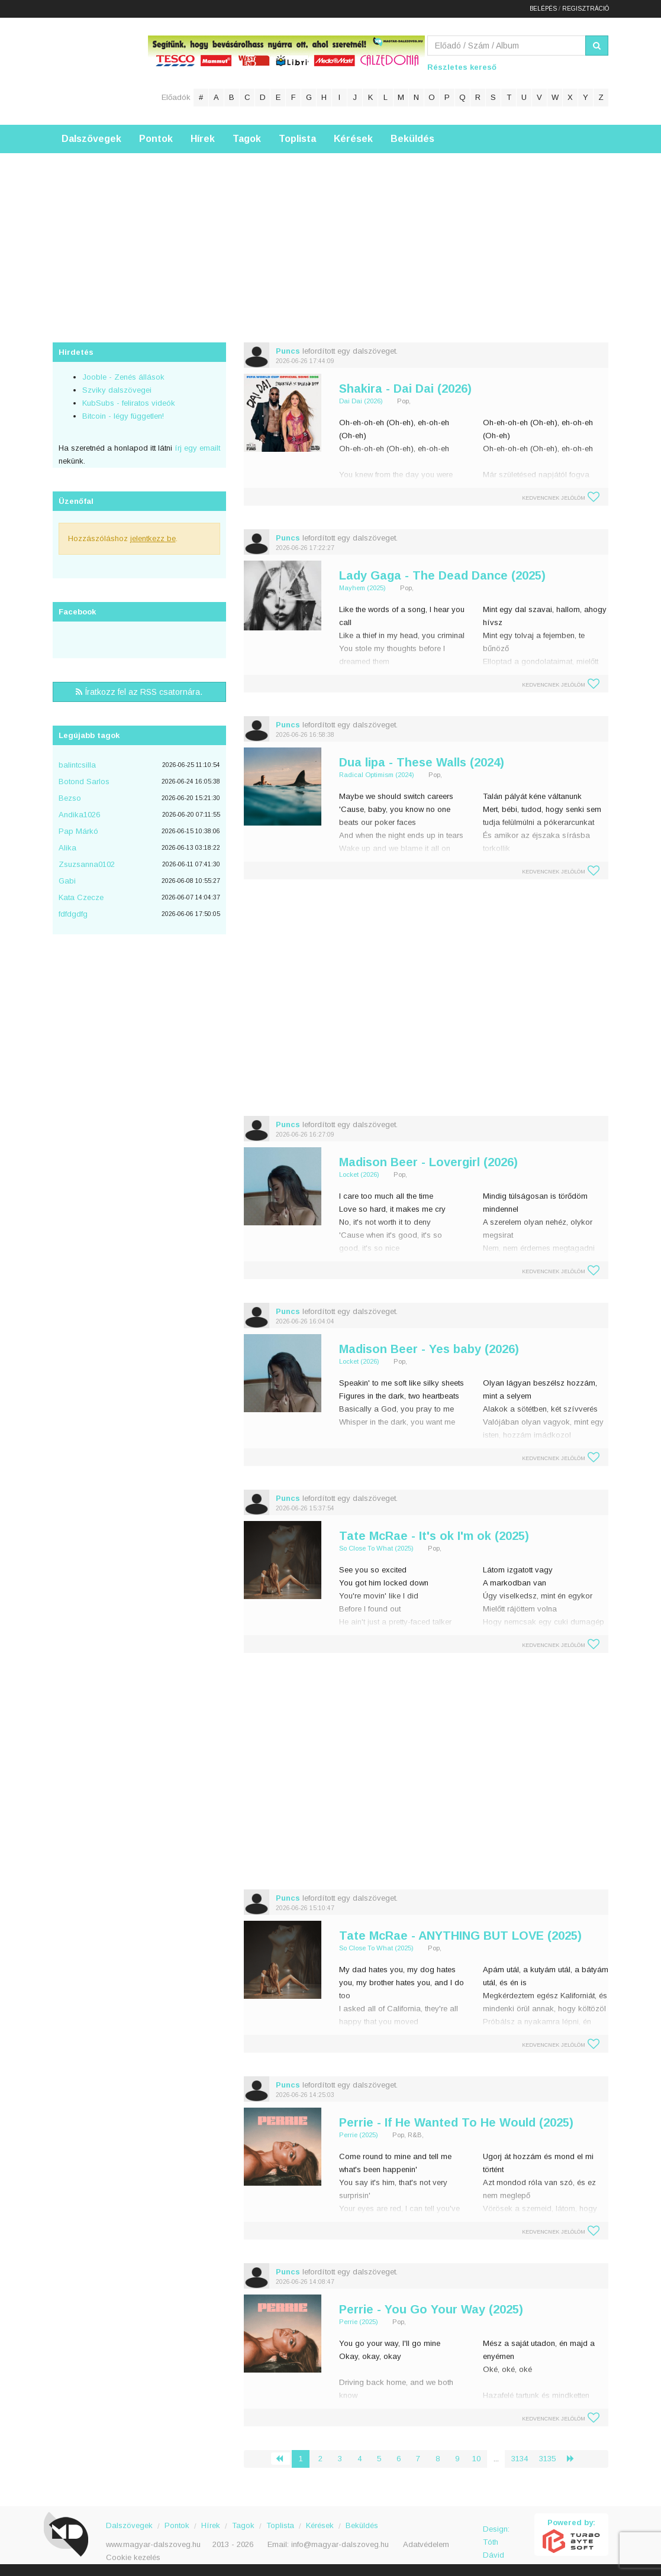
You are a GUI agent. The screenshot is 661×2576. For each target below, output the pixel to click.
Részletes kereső (461, 67)
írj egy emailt (196, 448)
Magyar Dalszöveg (100, 71)
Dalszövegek (91, 139)
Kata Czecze (81, 897)
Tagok (247, 139)
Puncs (288, 351)
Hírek (203, 139)
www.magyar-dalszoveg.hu (153, 2544)
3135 (547, 2458)
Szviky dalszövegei (116, 390)
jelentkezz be (153, 538)
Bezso (70, 798)
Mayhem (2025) (362, 587)
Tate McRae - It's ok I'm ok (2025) (434, 1535)
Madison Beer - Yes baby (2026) (429, 1348)
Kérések (353, 139)
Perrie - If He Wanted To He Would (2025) (456, 2122)
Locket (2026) (359, 1174)
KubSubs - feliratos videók (128, 403)
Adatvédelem (426, 2544)
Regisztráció (585, 8)
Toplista (297, 139)
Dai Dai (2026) (361, 400)
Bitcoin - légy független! (123, 416)
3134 (519, 2458)
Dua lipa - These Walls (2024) (421, 762)
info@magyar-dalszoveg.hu (340, 2544)
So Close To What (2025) (376, 1548)
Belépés (543, 8)
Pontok (156, 139)
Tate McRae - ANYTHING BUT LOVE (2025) (460, 1935)
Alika (67, 847)
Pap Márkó (78, 831)
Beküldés (412, 139)
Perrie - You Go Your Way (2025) (431, 2309)
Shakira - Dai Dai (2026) (405, 388)
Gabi (67, 880)
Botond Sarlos (84, 781)
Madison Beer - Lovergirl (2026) (428, 1162)
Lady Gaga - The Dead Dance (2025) (442, 575)
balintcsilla (77, 764)
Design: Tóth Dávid (496, 2535)
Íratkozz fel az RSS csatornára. (139, 692)
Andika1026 (79, 814)
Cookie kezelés (133, 2557)
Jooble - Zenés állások (123, 377)
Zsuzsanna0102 (87, 864)
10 (476, 2458)
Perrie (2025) (358, 2134)
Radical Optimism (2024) (376, 774)
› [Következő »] (575, 2458)
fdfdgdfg (73, 914)
